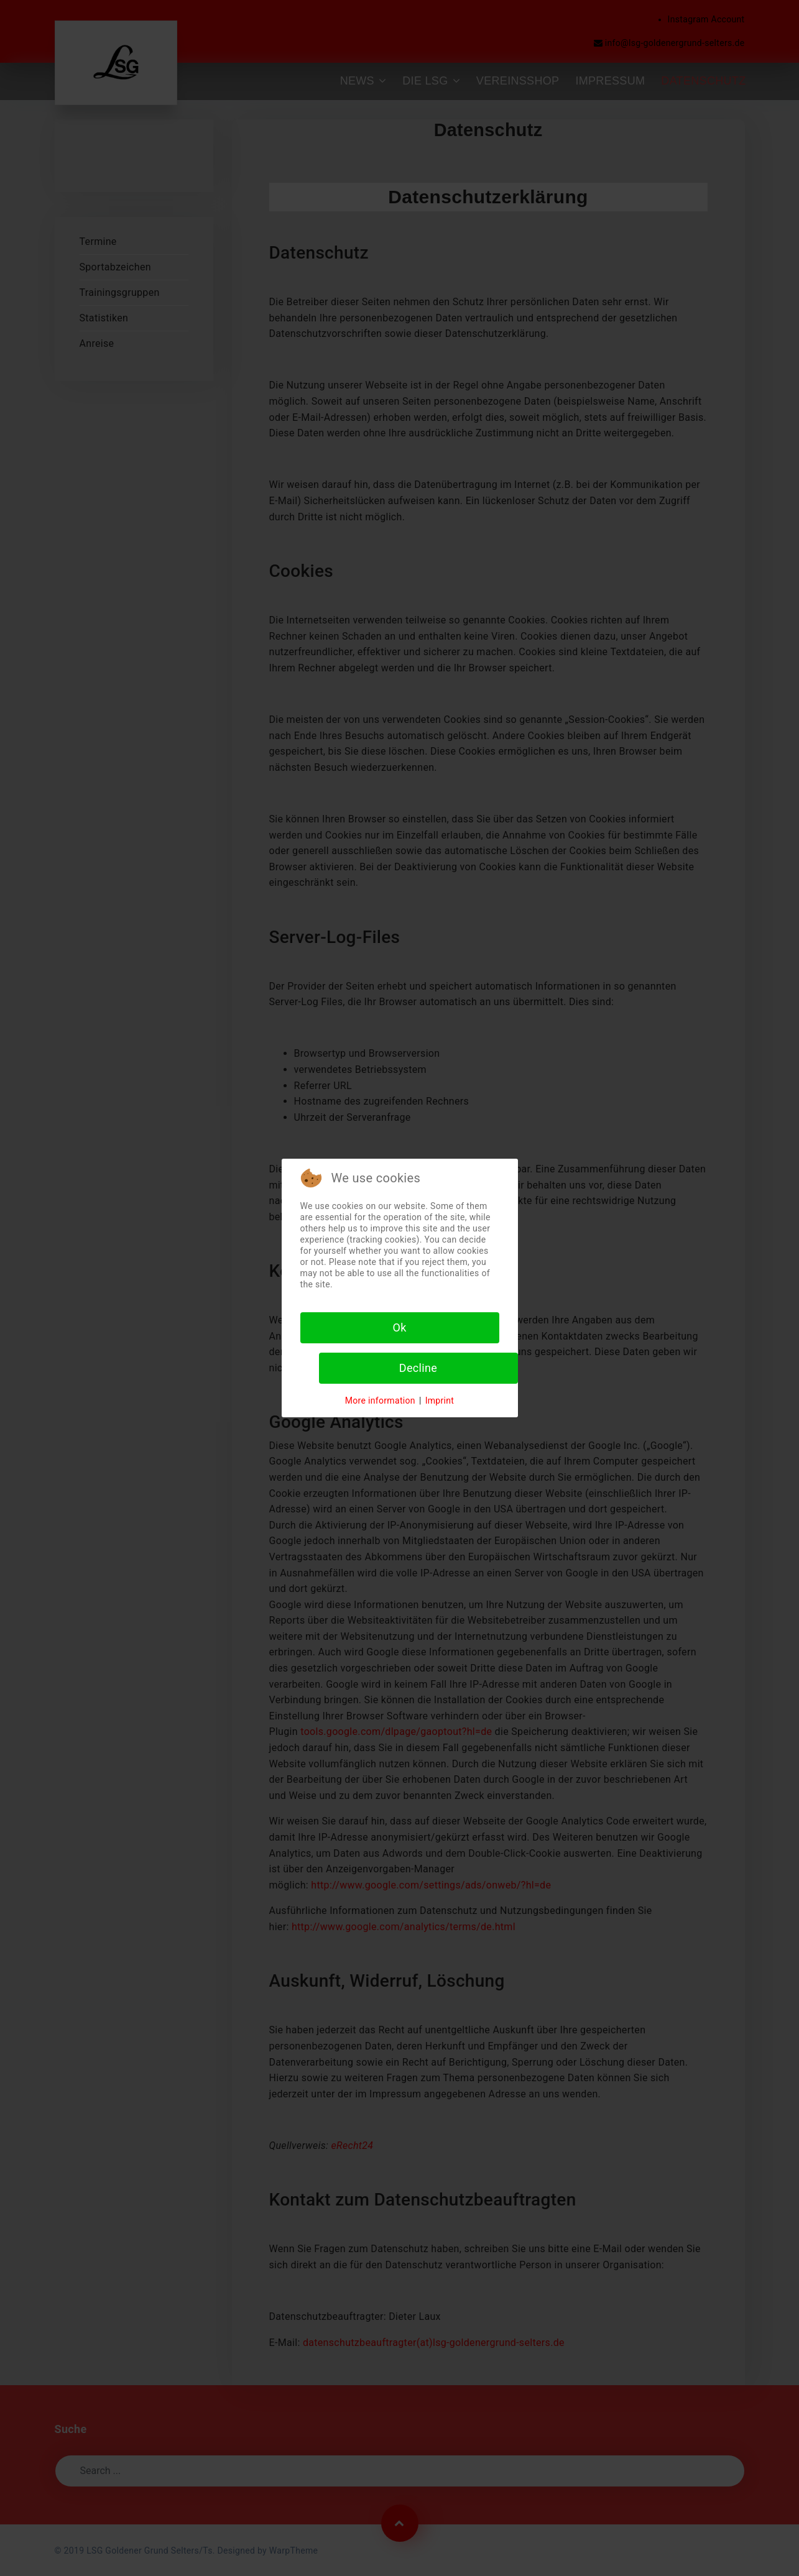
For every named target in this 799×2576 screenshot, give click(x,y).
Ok (399, 1327)
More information (380, 1400)
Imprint (440, 1400)
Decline (418, 1367)
